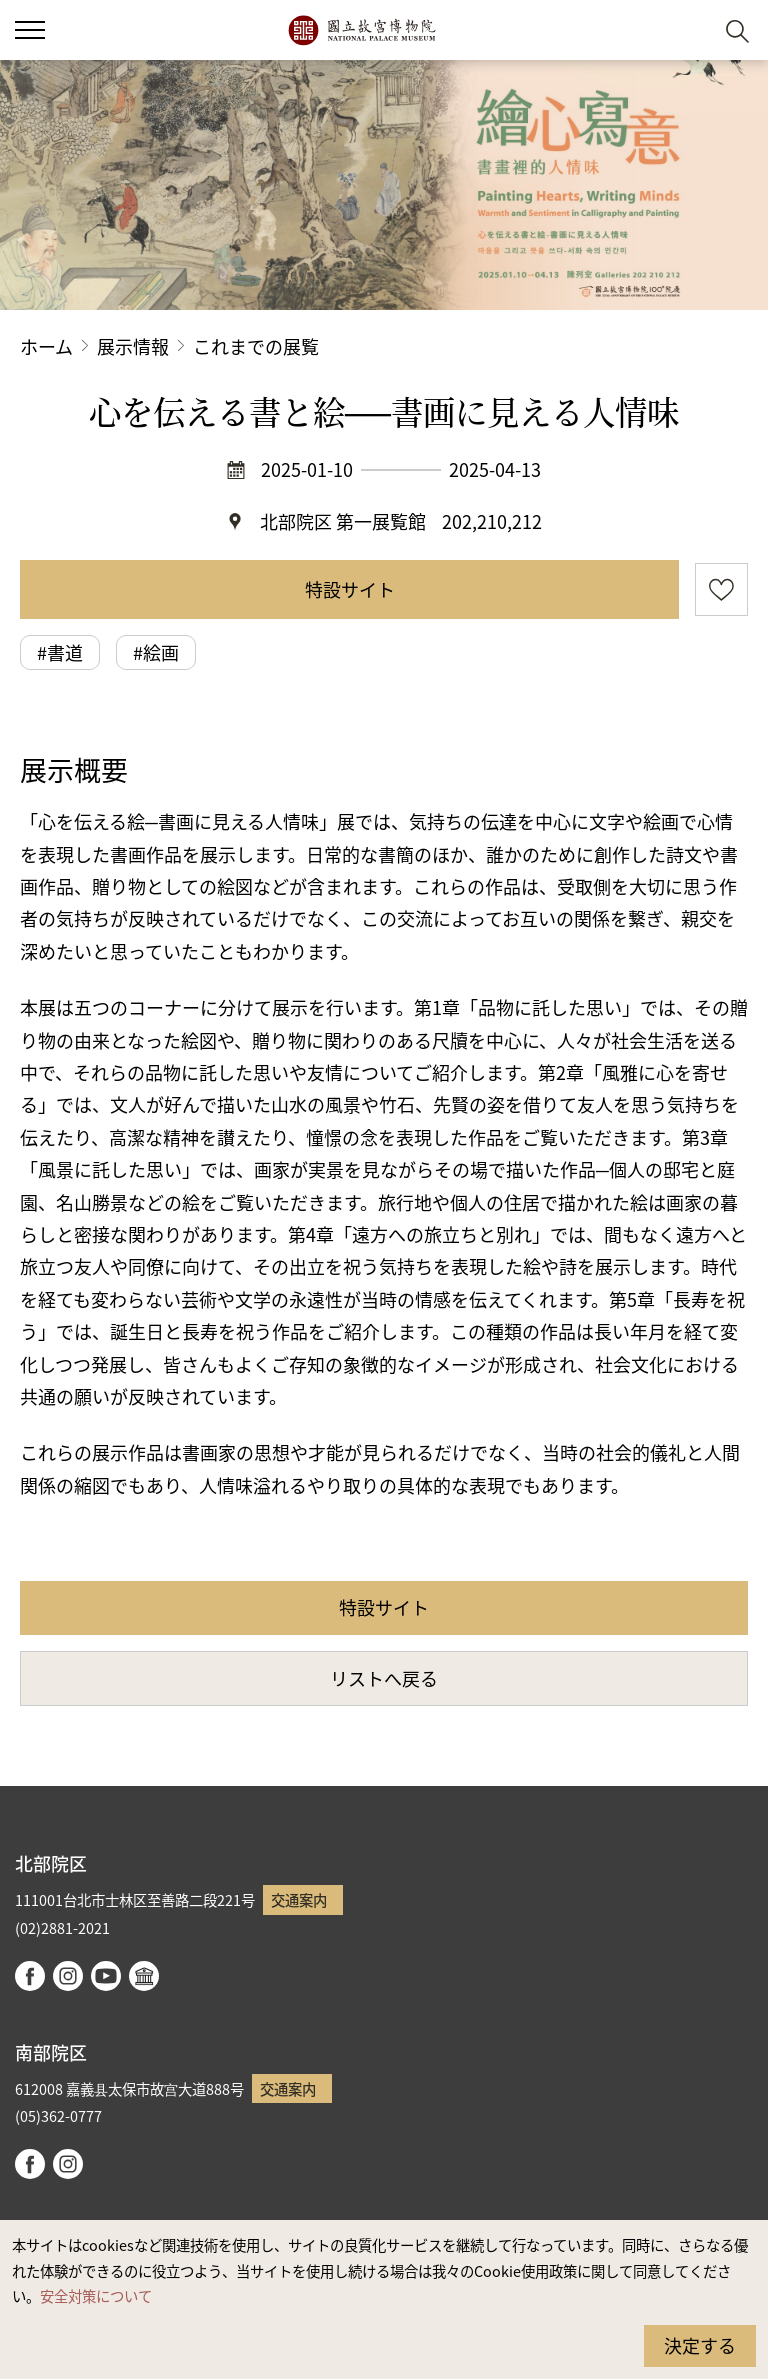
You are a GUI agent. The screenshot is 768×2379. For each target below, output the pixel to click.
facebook (30, 1976)
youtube (106, 1976)
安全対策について (96, 2295)
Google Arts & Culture (144, 1976)
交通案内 (299, 1899)
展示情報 (133, 346)
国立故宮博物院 (361, 30)
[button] (688, 30)
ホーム (46, 346)
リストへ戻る (384, 1678)
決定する (700, 2345)
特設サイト (350, 589)
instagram (68, 1976)
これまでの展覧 (256, 346)
